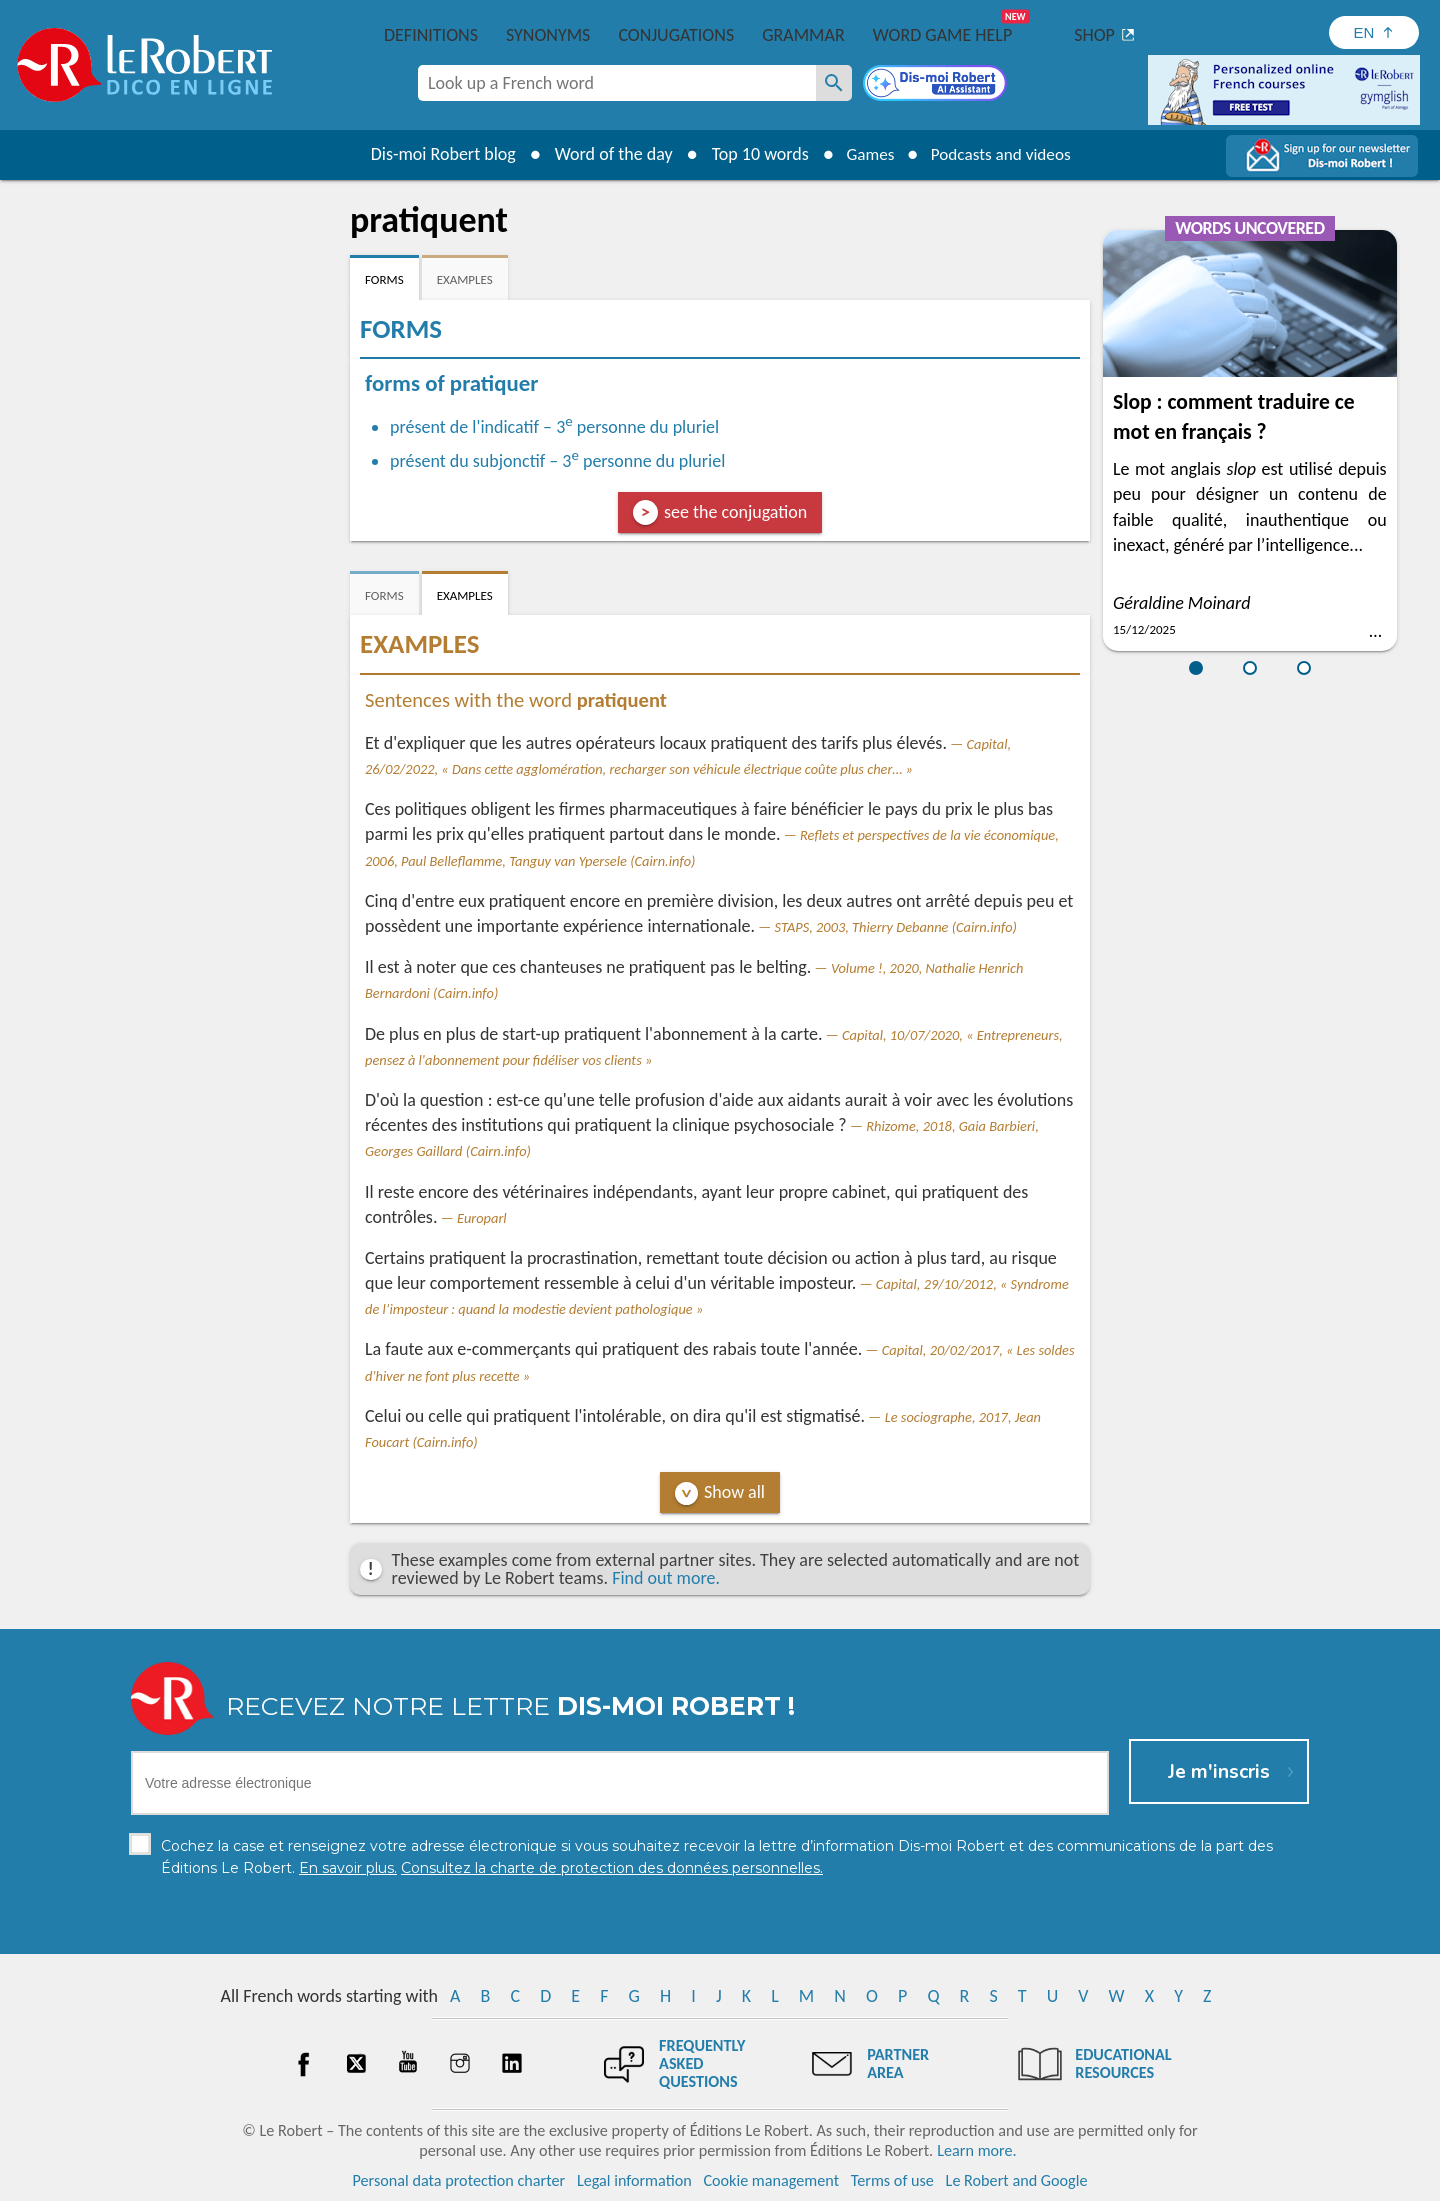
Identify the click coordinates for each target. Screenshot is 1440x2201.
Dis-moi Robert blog (435, 154)
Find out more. (666, 1578)
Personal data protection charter (459, 2180)
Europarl (482, 1218)
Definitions (431, 35)
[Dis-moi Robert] (937, 85)
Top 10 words (752, 154)
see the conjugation (735, 512)
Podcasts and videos (1003, 154)
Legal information (634, 2180)
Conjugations (676, 35)
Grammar (803, 35)
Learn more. (976, 2150)
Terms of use (892, 2180)
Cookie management (771, 2180)
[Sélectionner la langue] (1374, 32)
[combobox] (617, 83)
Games (866, 154)
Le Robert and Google (1017, 2180)
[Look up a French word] (834, 83)
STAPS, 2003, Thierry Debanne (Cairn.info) (896, 927)
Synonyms (548, 35)
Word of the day (606, 154)
